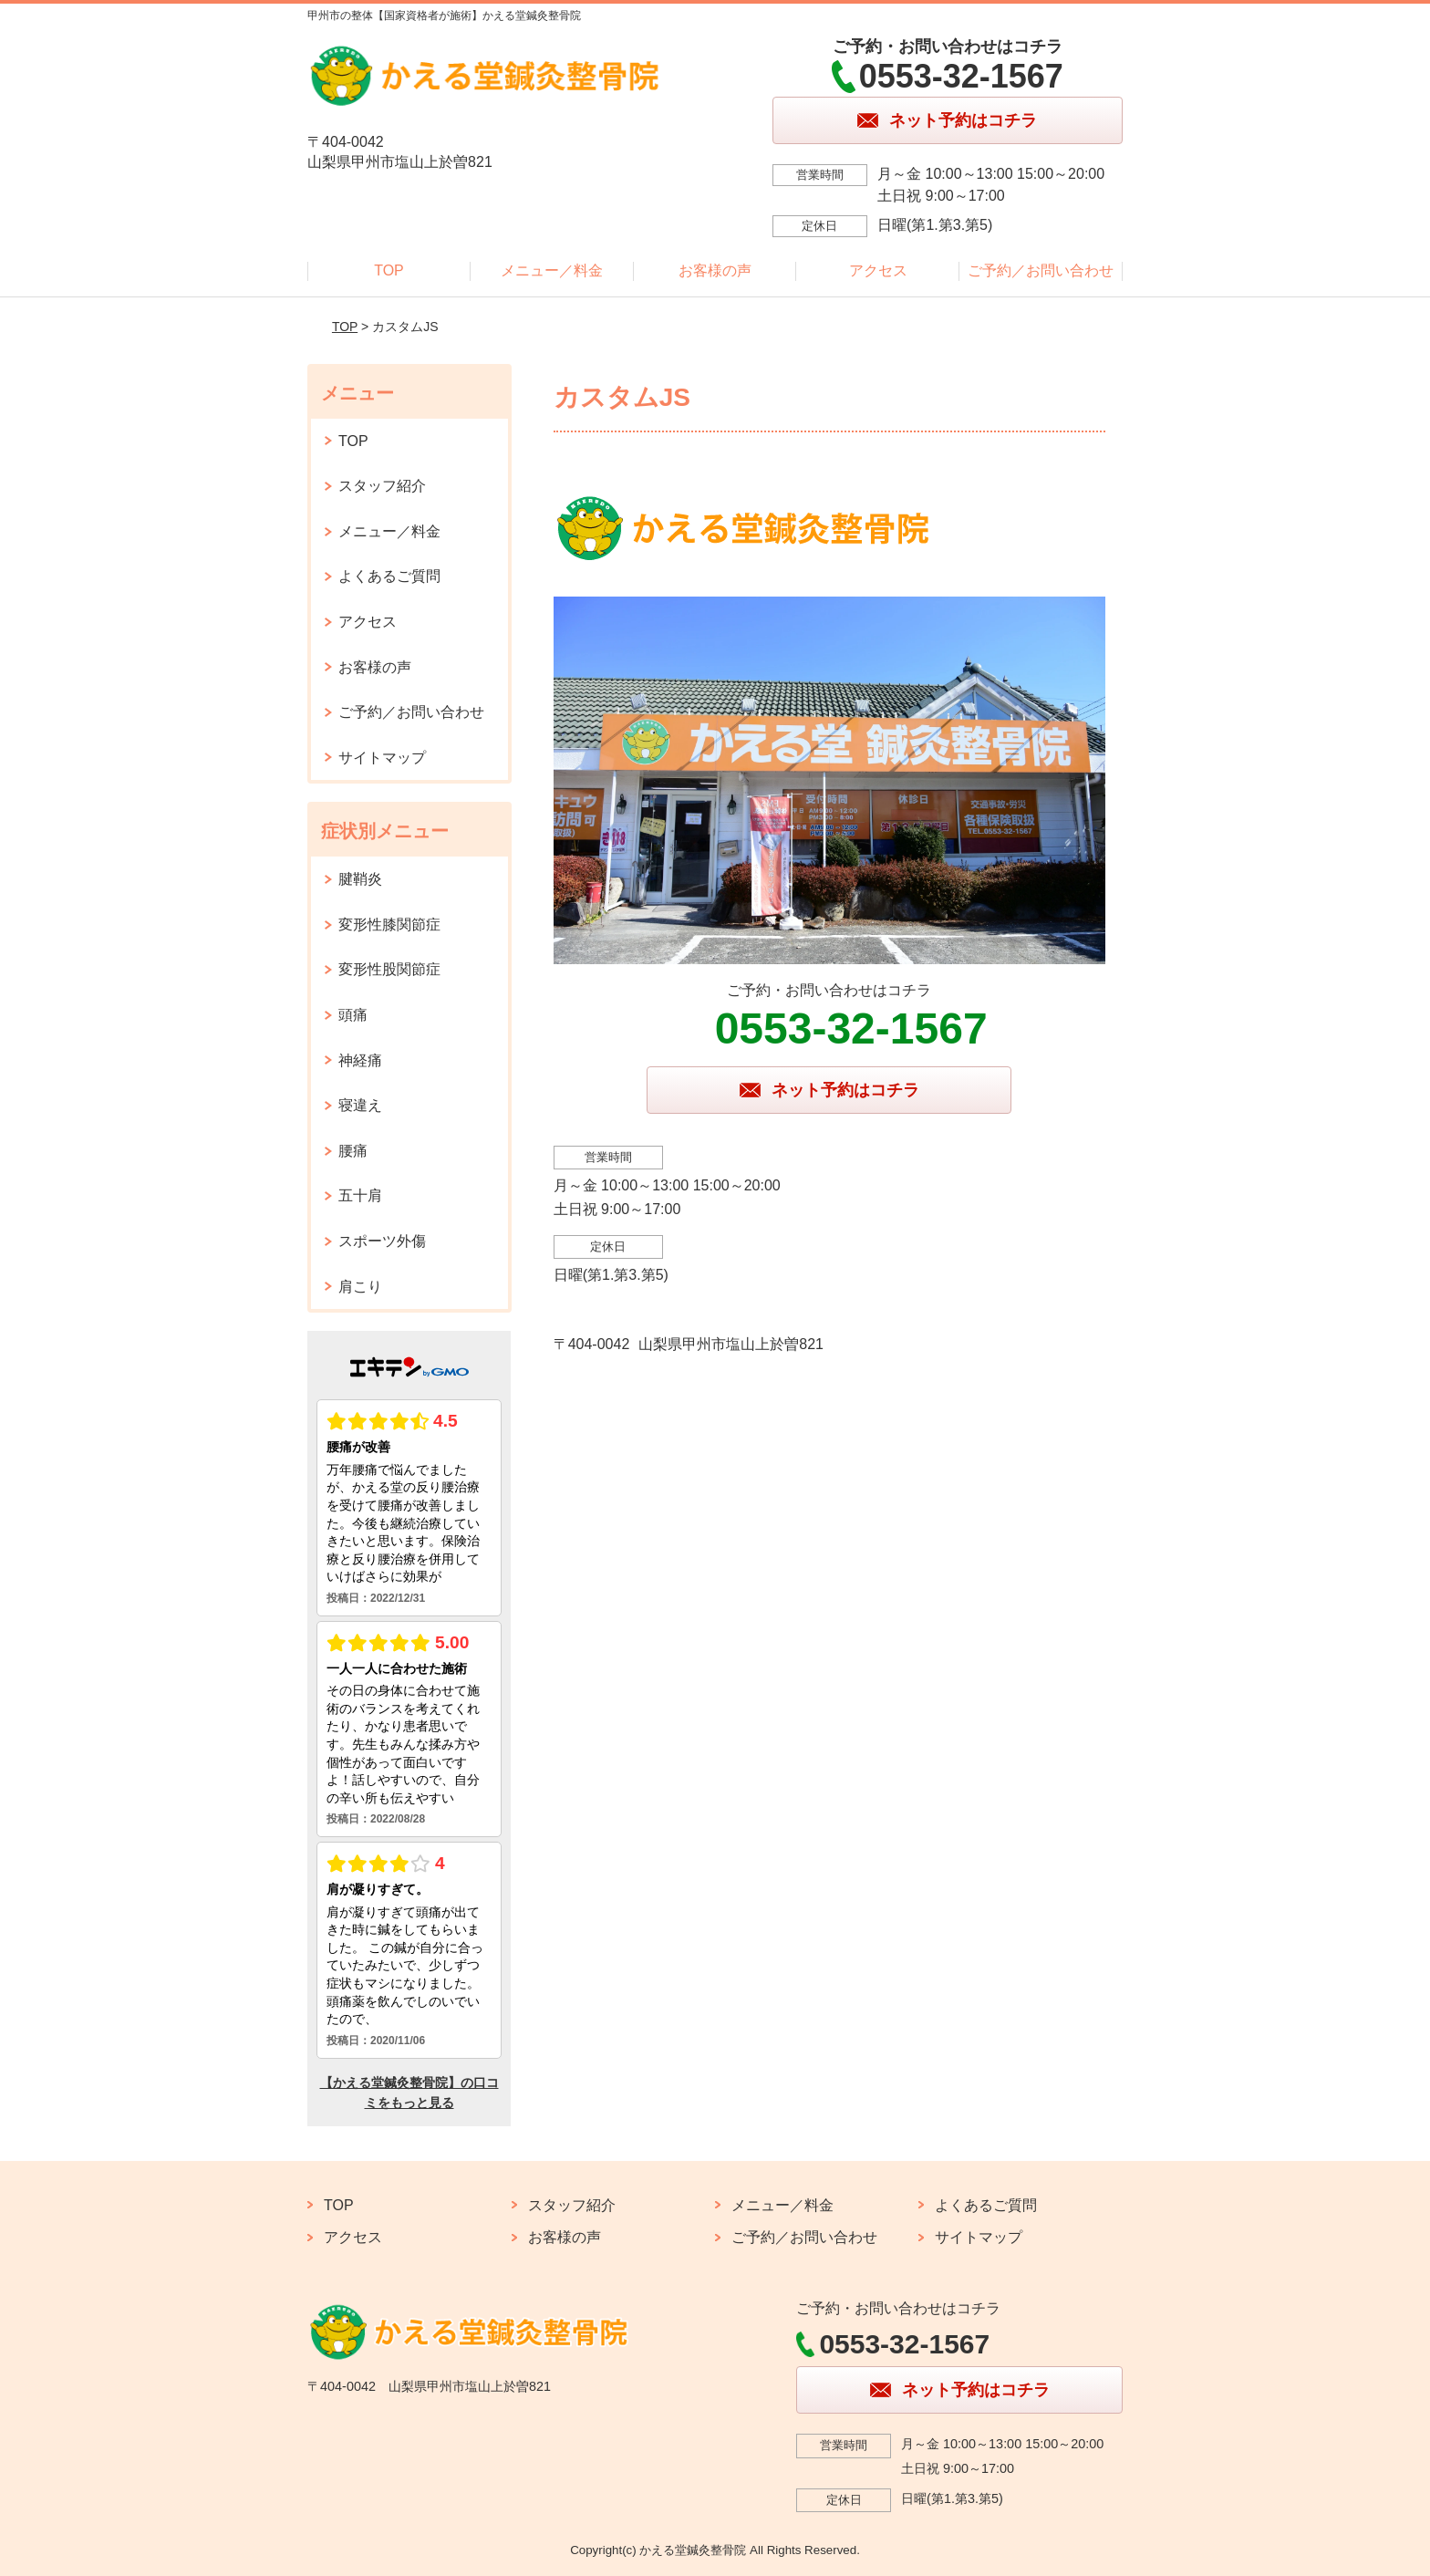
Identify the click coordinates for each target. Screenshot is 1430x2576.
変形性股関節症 (389, 969)
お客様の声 (715, 270)
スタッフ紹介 (382, 485)
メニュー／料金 (552, 270)
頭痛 (353, 1015)
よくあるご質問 (389, 576)
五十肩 (360, 1195)
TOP (389, 270)
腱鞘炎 (360, 879)
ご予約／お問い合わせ (1041, 270)
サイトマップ (382, 757)
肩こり (360, 1286)
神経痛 (360, 1060)
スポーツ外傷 (382, 1241)
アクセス (878, 270)
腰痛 (353, 1150)
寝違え (360, 1105)
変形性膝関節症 (389, 924)
